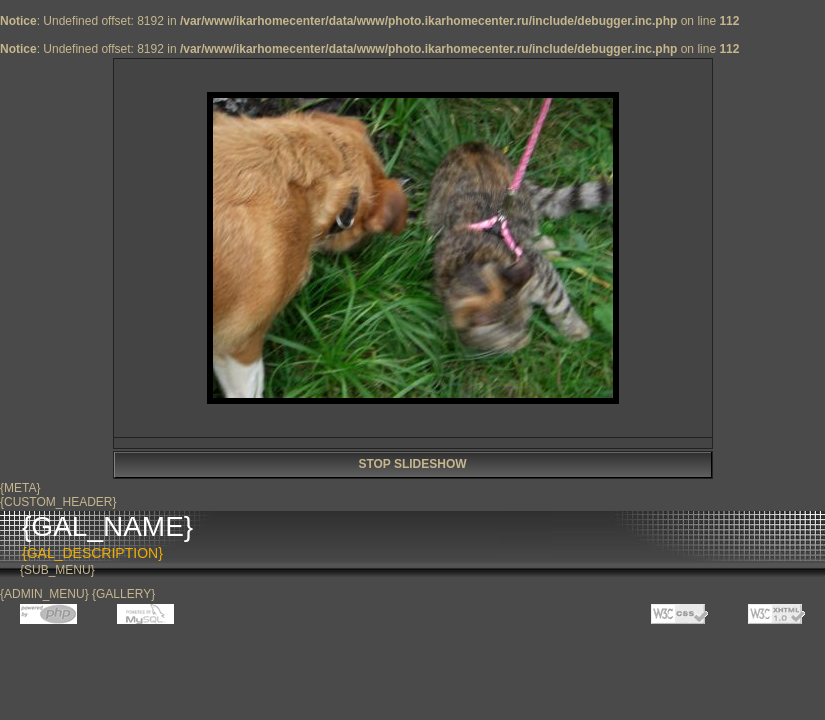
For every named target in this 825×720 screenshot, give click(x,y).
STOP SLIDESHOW (412, 464)
